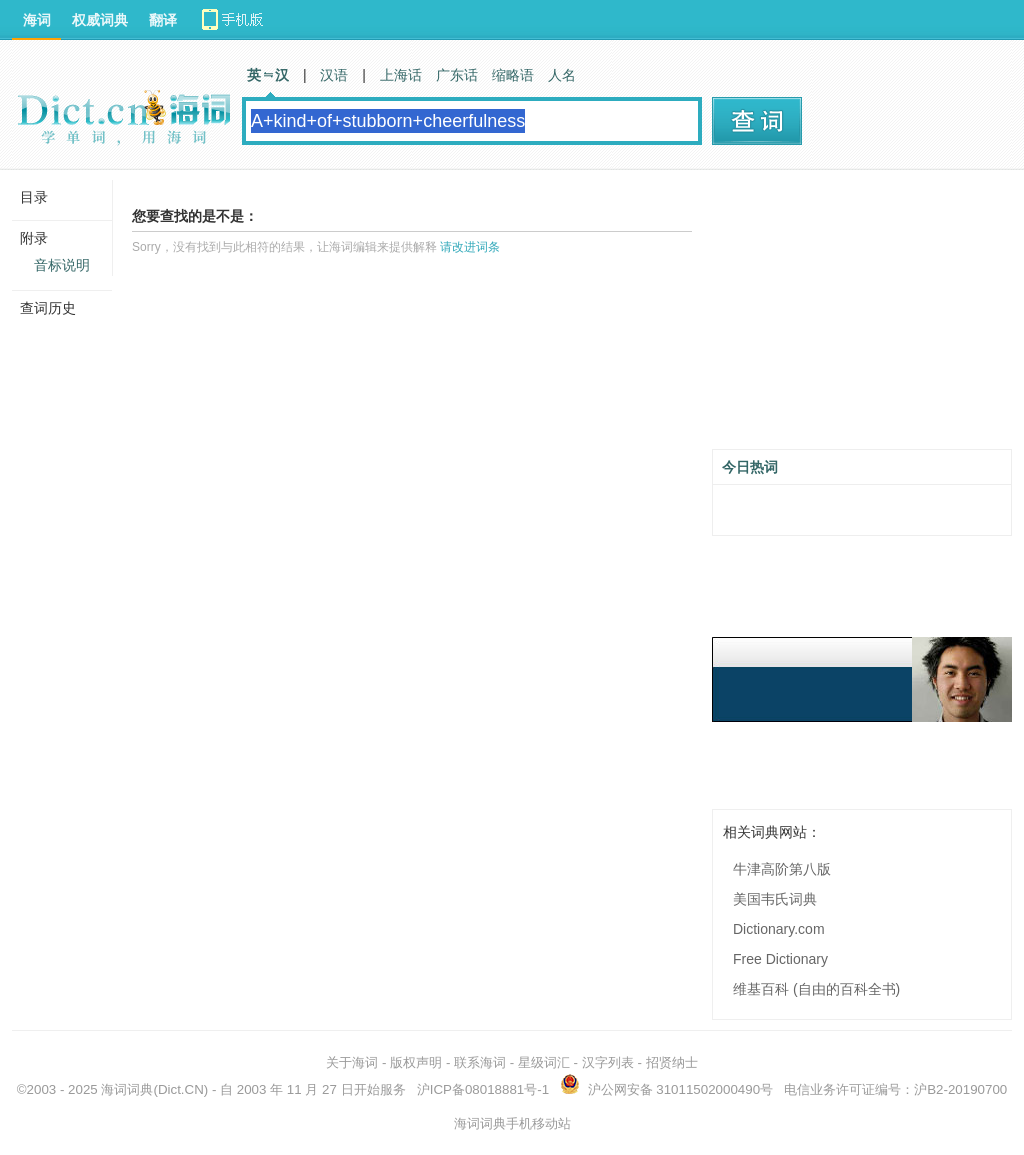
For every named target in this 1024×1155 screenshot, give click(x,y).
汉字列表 (608, 1062)
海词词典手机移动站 (512, 1123)
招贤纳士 (672, 1062)
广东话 (457, 75)
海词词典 (127, 1089)
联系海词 (480, 1062)
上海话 (401, 75)
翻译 (163, 20)
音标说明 (62, 265)
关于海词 (352, 1062)
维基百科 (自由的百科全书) (816, 989)
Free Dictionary (780, 959)
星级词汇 (544, 1062)
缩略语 (513, 75)
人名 (562, 75)
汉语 (334, 75)
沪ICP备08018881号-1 (483, 1089)
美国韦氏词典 (775, 899)
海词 (37, 20)
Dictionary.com (779, 929)
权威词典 (100, 20)
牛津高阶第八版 (782, 869)
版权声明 (416, 1062)
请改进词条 (470, 247)
